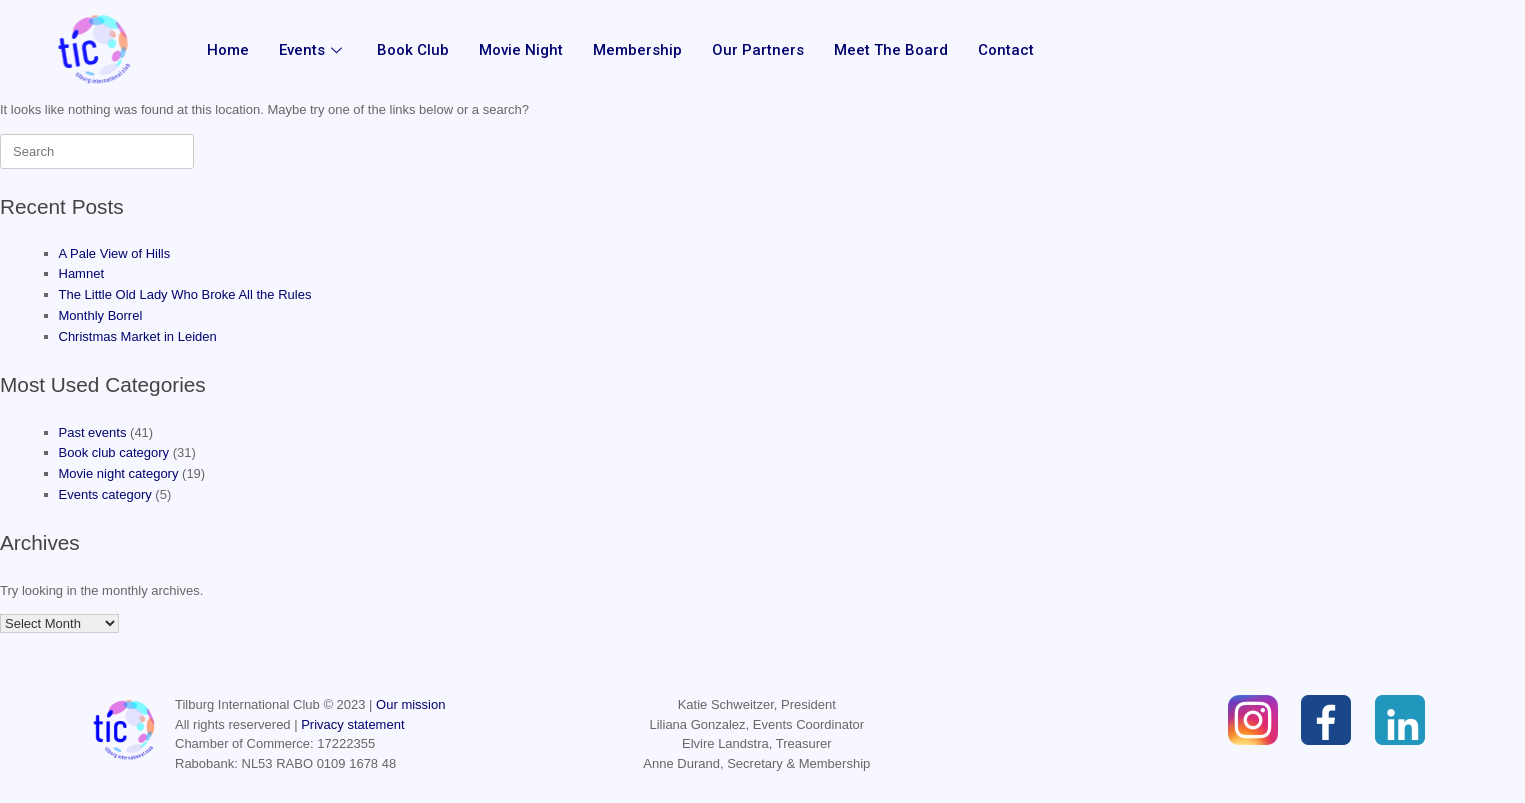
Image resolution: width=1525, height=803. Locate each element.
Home (228, 50)
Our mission (410, 704)
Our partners (758, 50)
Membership (637, 50)
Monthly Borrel (101, 315)
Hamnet (82, 273)
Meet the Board (891, 50)
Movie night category (119, 473)
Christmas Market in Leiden (138, 336)
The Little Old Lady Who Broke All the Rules (185, 294)
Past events (93, 432)
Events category (105, 494)
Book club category (114, 452)
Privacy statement (352, 724)
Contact (1006, 50)
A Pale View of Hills (115, 253)
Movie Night (521, 50)
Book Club (413, 50)
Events (313, 50)
